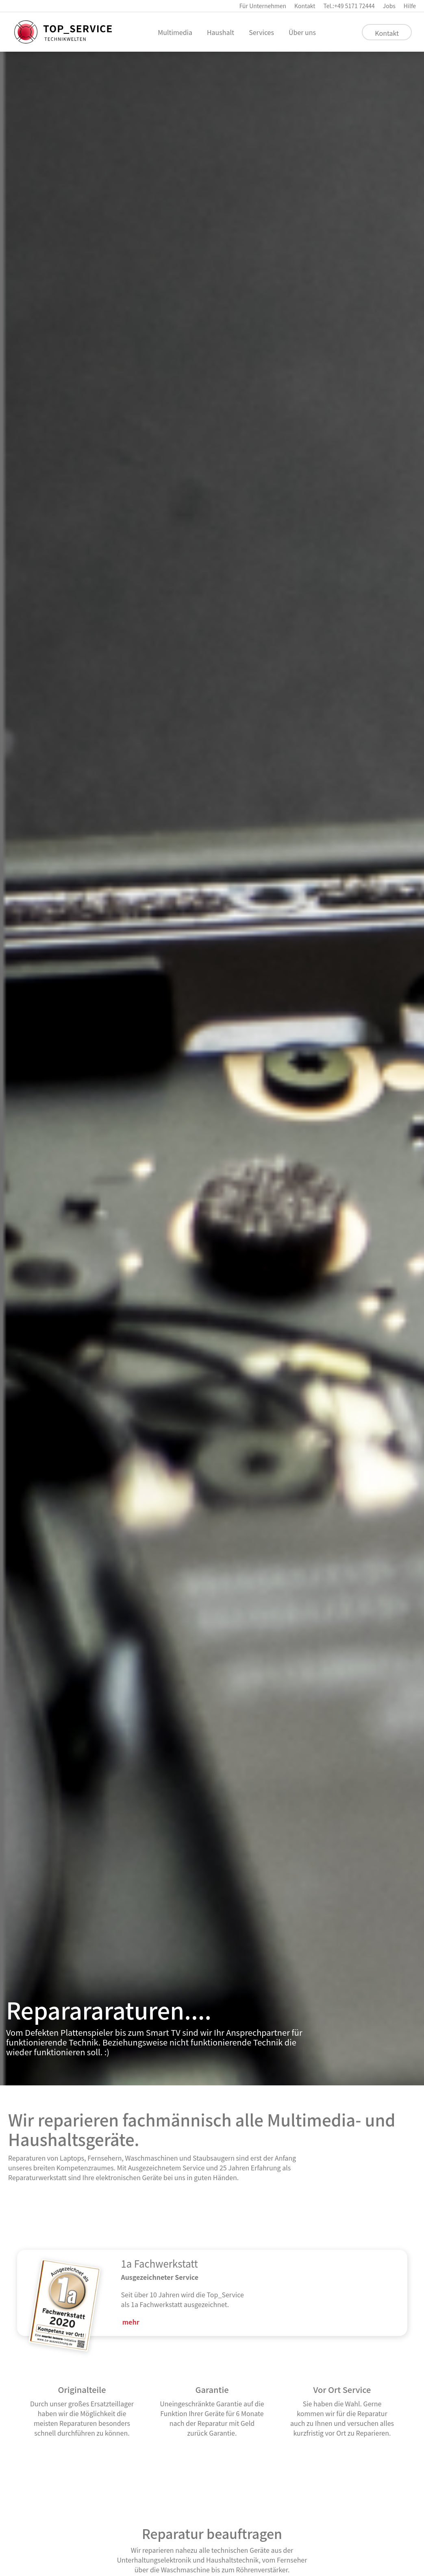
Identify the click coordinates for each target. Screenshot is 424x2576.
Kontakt (304, 6)
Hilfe (410, 6)
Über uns (302, 32)
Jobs (389, 6)
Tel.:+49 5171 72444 (348, 6)
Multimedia (175, 32)
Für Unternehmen (262, 6)
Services (261, 32)
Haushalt (220, 32)
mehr (130, 2322)
